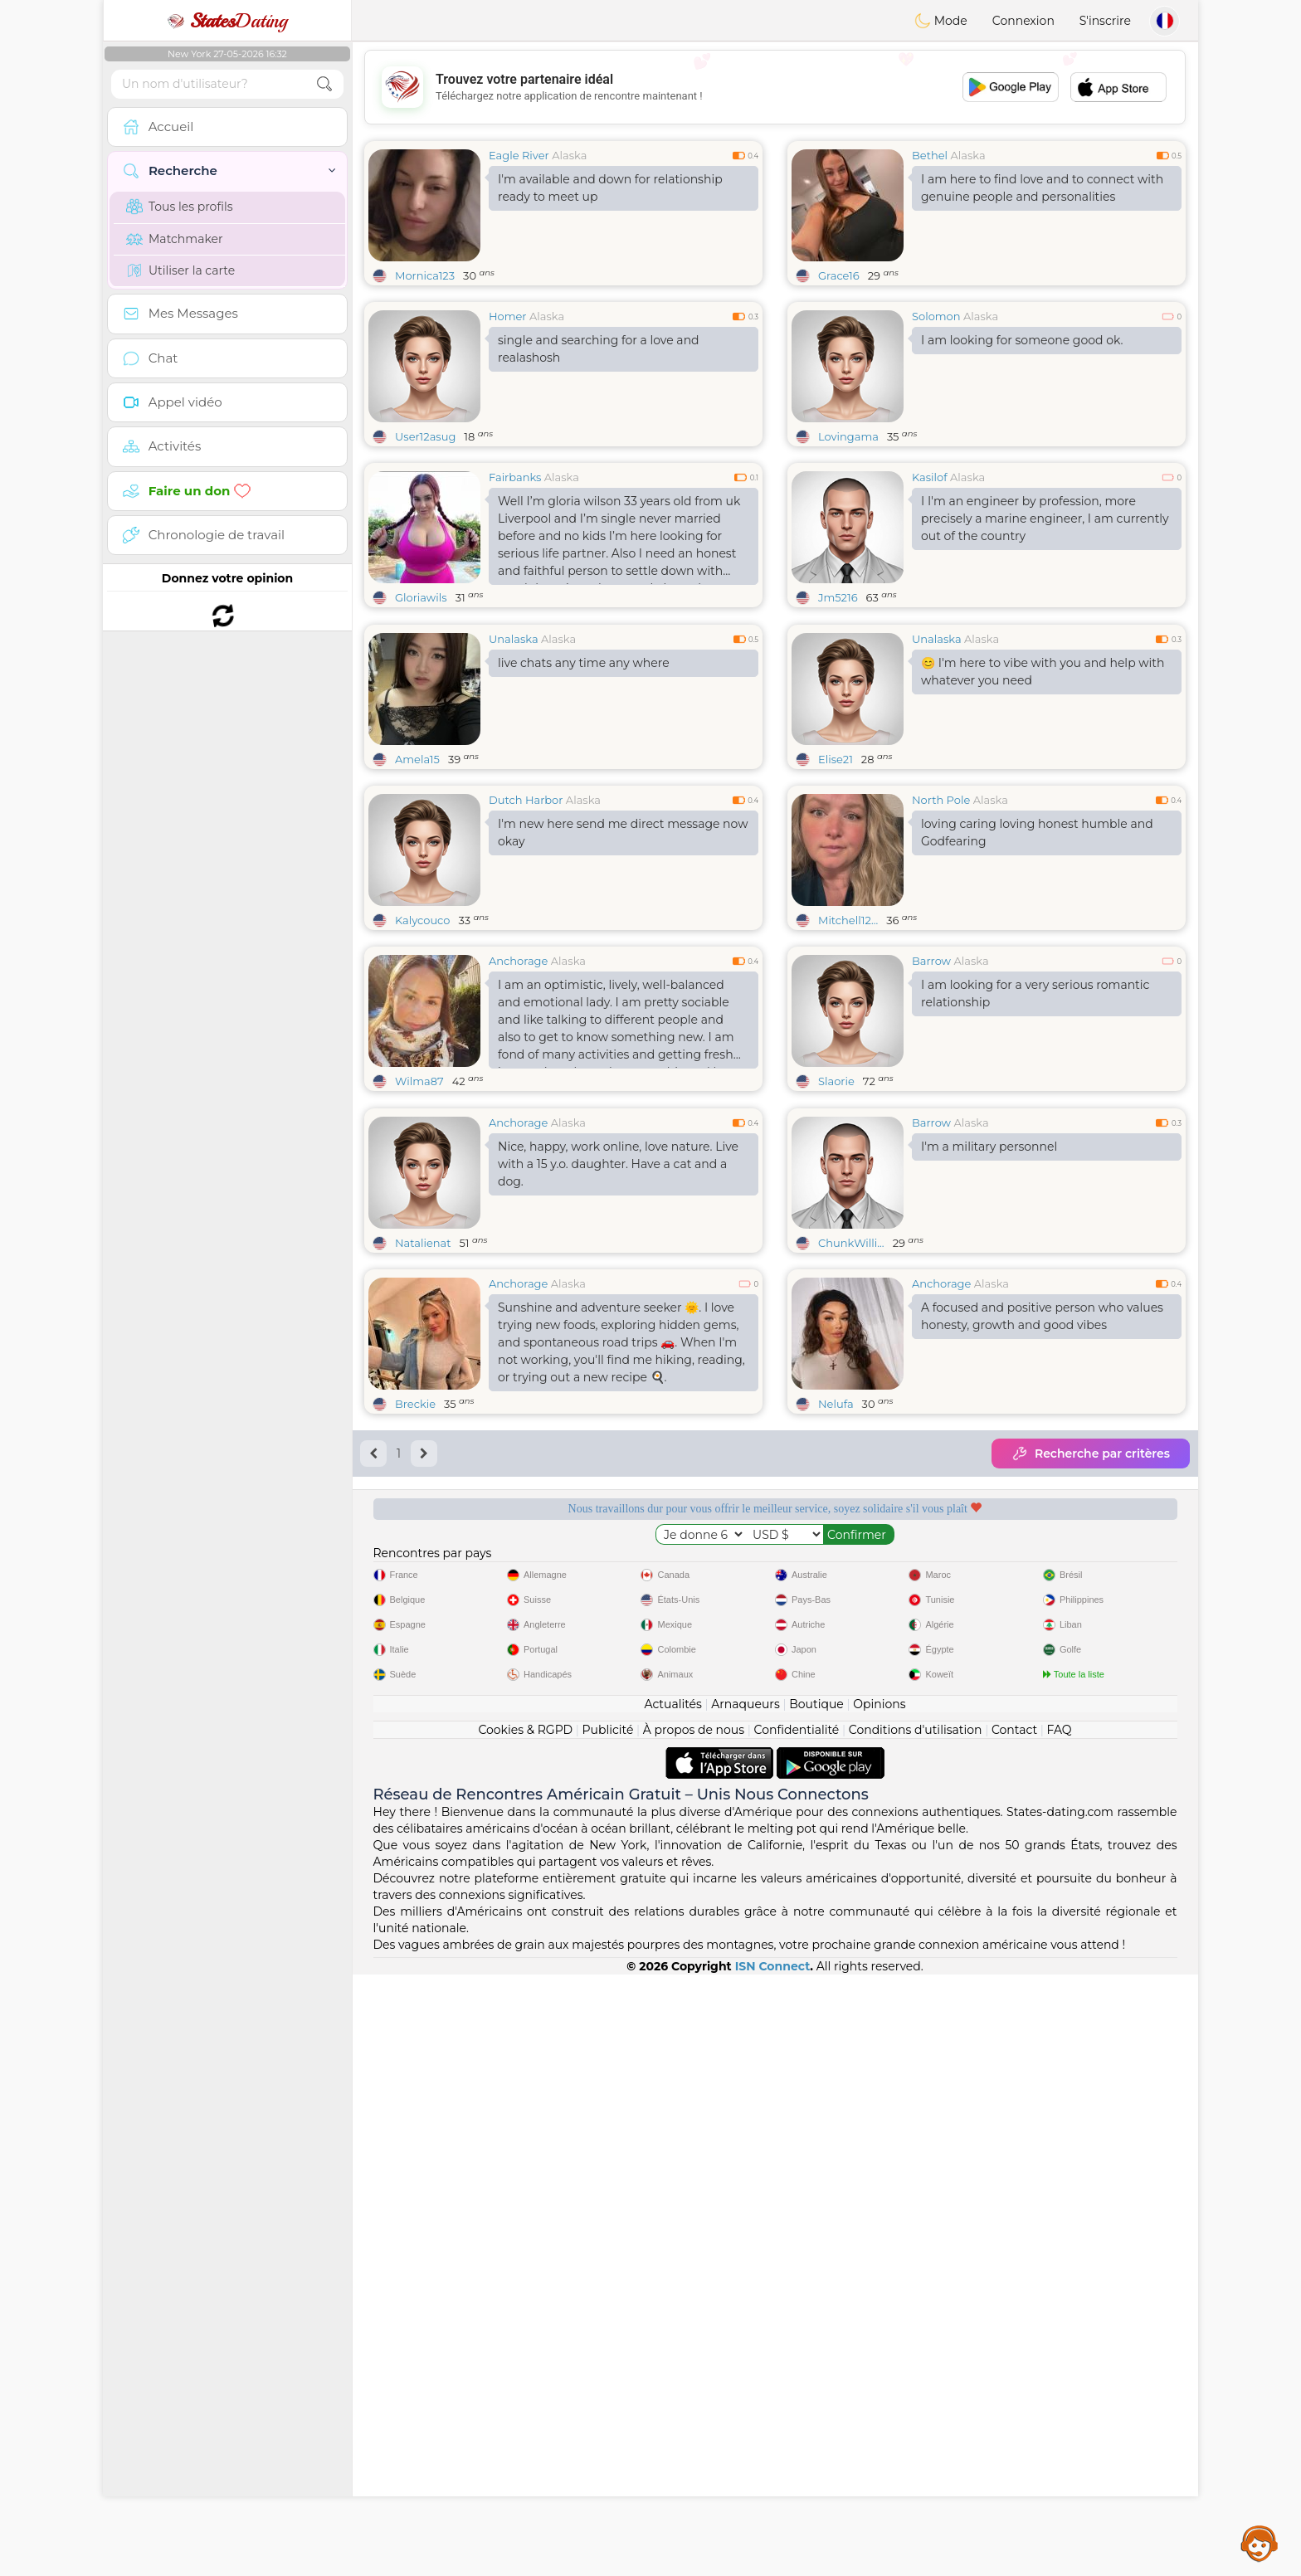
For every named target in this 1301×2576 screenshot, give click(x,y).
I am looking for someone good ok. (1022, 340)
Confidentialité (797, 2331)
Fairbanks (515, 477)
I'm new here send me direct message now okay (623, 960)
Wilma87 (419, 1208)
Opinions (879, 2305)
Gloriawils (421, 597)
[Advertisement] (775, 87)
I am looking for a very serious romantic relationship (1035, 1121)
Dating (227, 20)
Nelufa (836, 1659)
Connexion (1023, 20)
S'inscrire (1105, 20)
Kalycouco (422, 1047)
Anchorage (518, 1088)
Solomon (936, 316)
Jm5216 (838, 597)
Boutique (816, 2305)
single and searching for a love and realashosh (598, 349)
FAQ (1059, 2331)
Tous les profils (179, 206)
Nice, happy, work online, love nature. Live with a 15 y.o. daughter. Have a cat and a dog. (618, 1419)
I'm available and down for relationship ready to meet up (610, 188)
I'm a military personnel (989, 1402)
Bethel (930, 155)
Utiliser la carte (180, 270)
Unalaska (513, 766)
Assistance (1259, 2543)
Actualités (672, 2305)
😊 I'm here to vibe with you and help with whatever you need (1042, 799)
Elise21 (835, 887)
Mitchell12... (848, 1047)
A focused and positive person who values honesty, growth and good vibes (1042, 1572)
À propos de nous (693, 2331)
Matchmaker (174, 239)
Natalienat (423, 1498)
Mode (940, 20)
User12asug (425, 436)
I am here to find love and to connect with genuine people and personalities (1042, 188)
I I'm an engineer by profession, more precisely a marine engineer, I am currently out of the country (1045, 518)
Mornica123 (425, 275)
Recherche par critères (1090, 1709)
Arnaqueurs (745, 2305)
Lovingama (848, 436)
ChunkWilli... (851, 1498)
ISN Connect (773, 2567)
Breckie (415, 1659)
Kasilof (930, 477)
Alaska (569, 155)
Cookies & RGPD (525, 2331)
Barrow (931, 1088)
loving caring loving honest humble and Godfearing (1037, 960)
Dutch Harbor (526, 927)
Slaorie (836, 1208)
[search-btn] (324, 84)
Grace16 (839, 275)
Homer (508, 316)
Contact (1014, 2331)
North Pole (941, 927)
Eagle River (519, 155)
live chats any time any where (584, 790)
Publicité (608, 2331)
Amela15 (417, 887)
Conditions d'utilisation (915, 2331)
